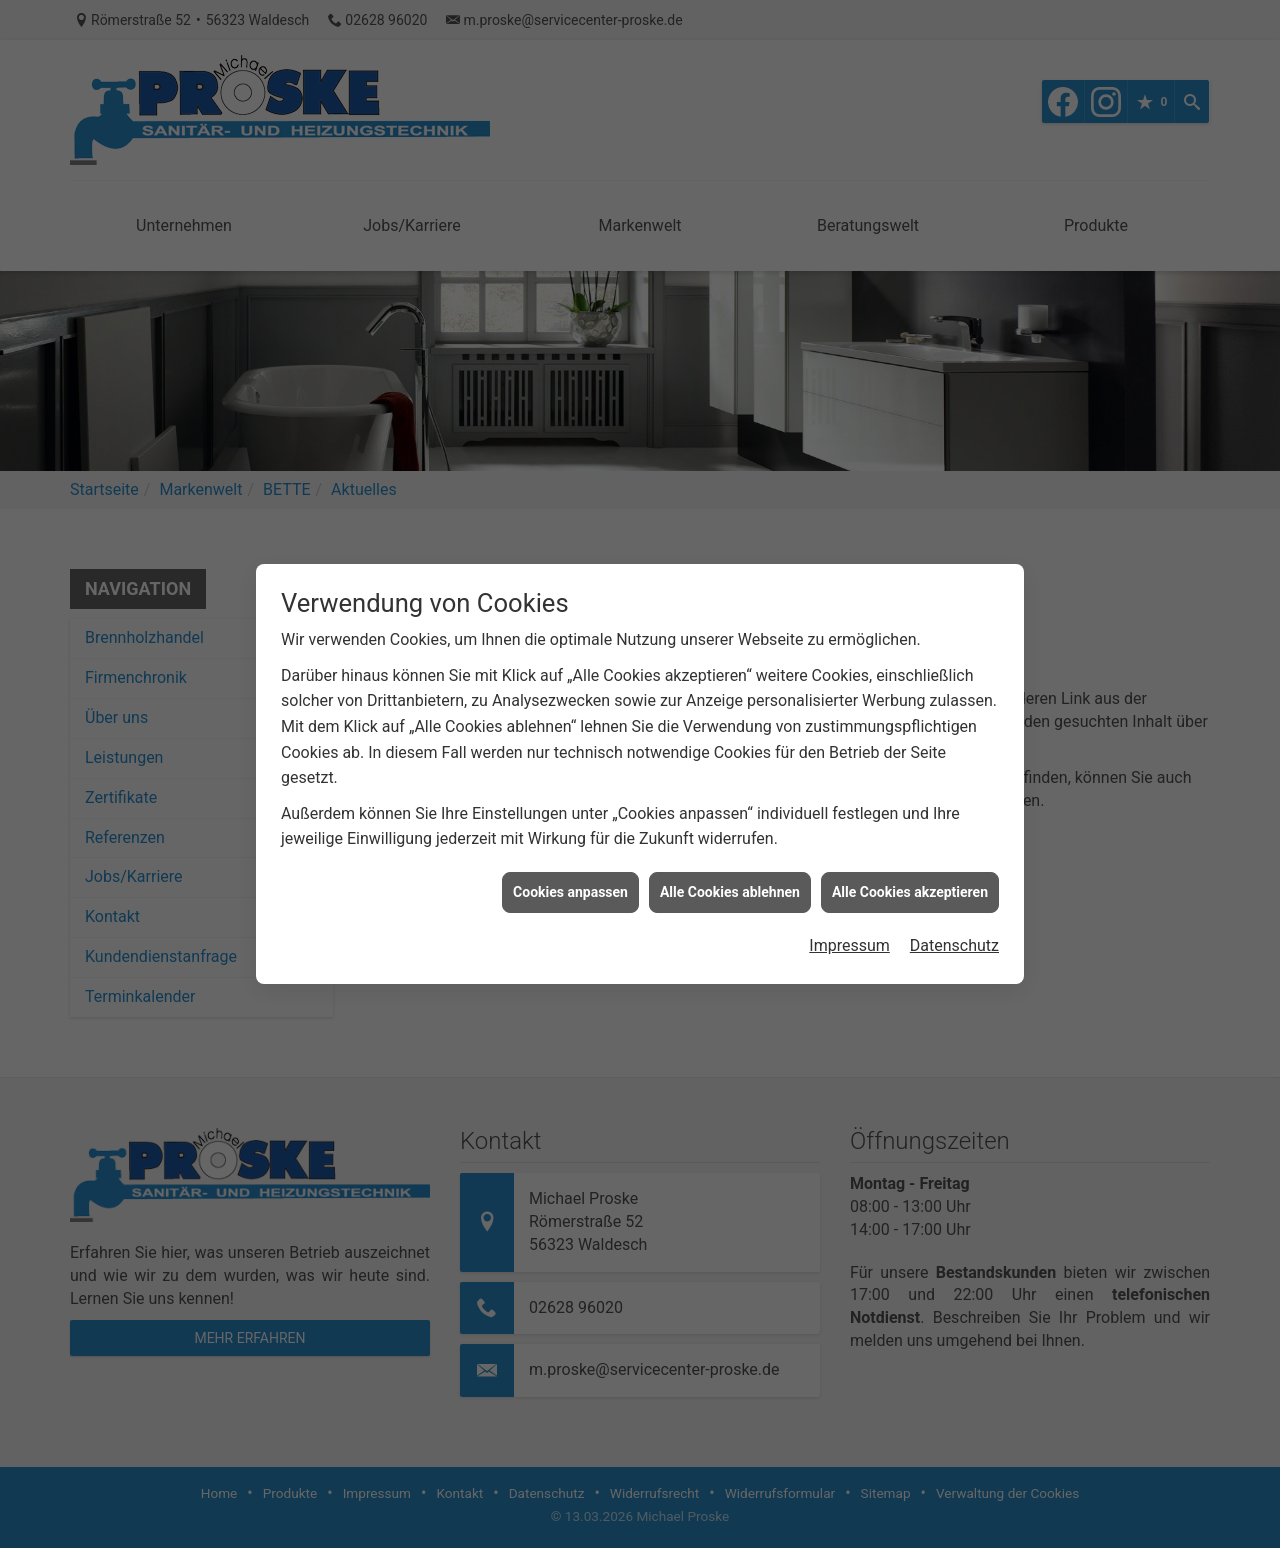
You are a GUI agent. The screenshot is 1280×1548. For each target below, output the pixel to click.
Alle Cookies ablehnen (730, 876)
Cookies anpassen (570, 876)
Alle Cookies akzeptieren (910, 876)
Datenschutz (954, 929)
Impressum (849, 929)
